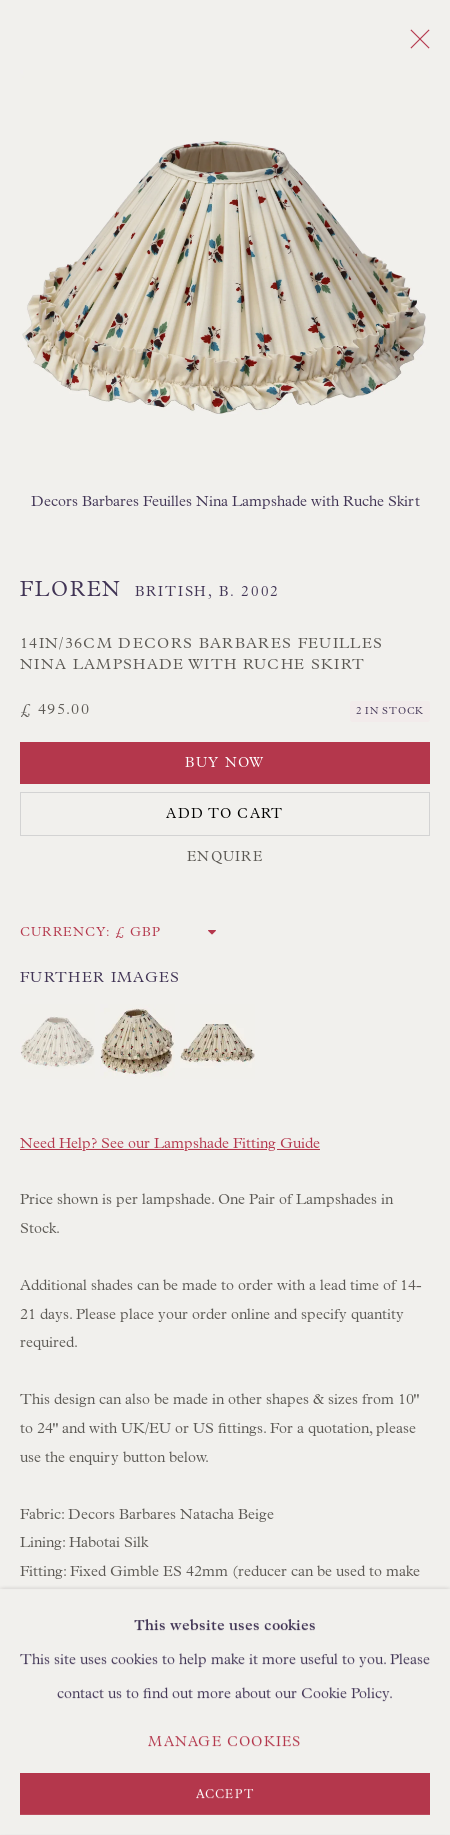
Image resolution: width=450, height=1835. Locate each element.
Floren (71, 590)
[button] (57, 1041)
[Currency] (166, 932)
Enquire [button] (225, 857)
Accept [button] (225, 1795)
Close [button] (415, 45)
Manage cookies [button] (224, 1742)
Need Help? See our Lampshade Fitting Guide (170, 1143)
